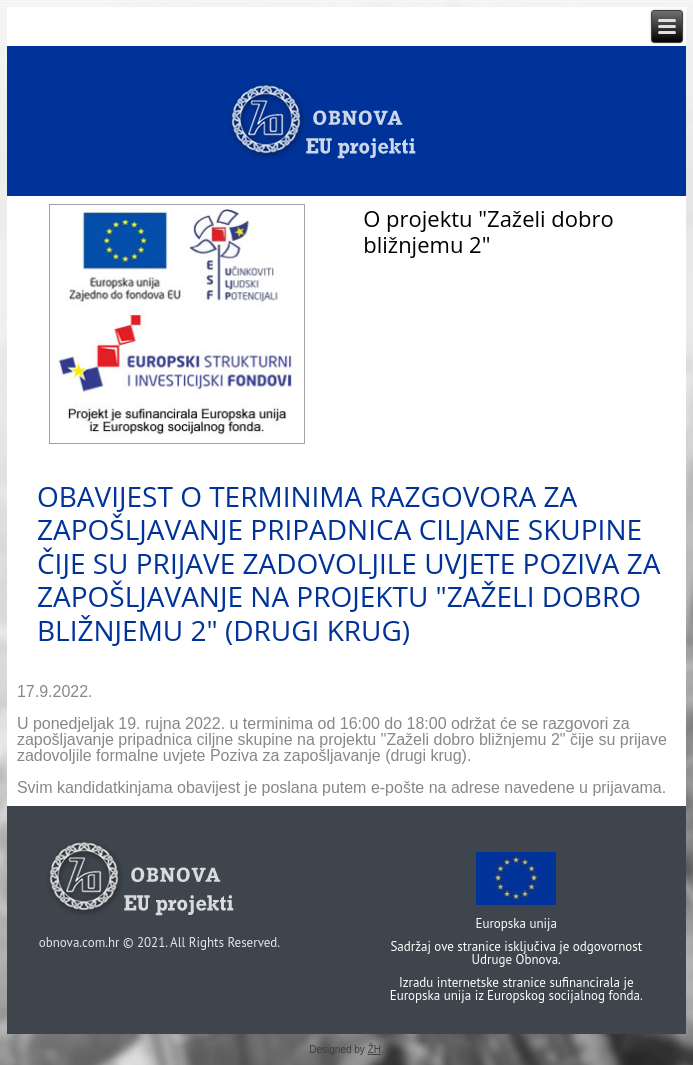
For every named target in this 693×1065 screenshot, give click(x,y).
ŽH (374, 1049)
